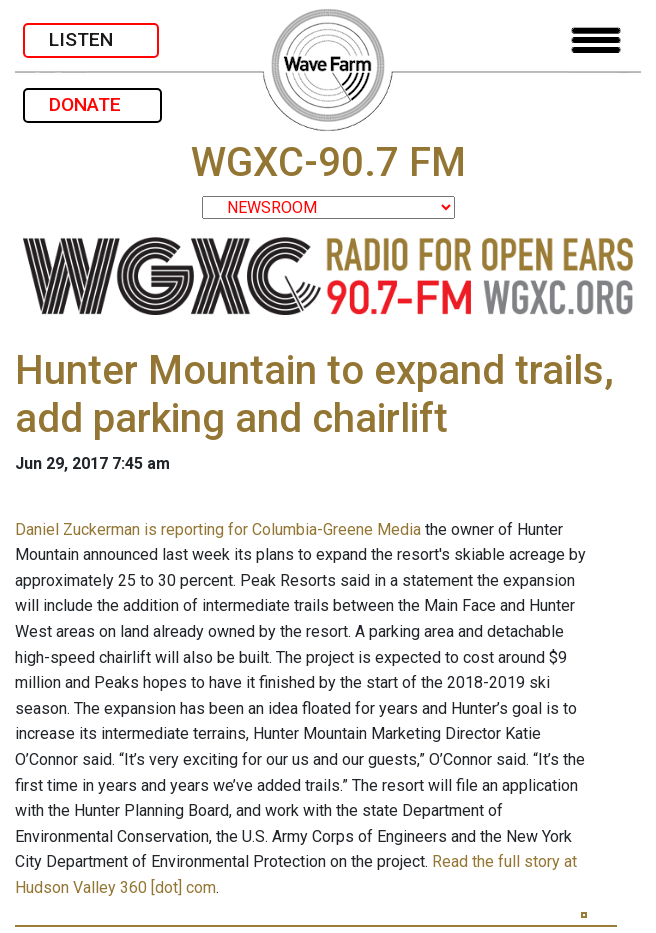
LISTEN (91, 39)
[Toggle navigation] (596, 40)
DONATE (92, 104)
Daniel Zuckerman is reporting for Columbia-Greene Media (218, 529)
